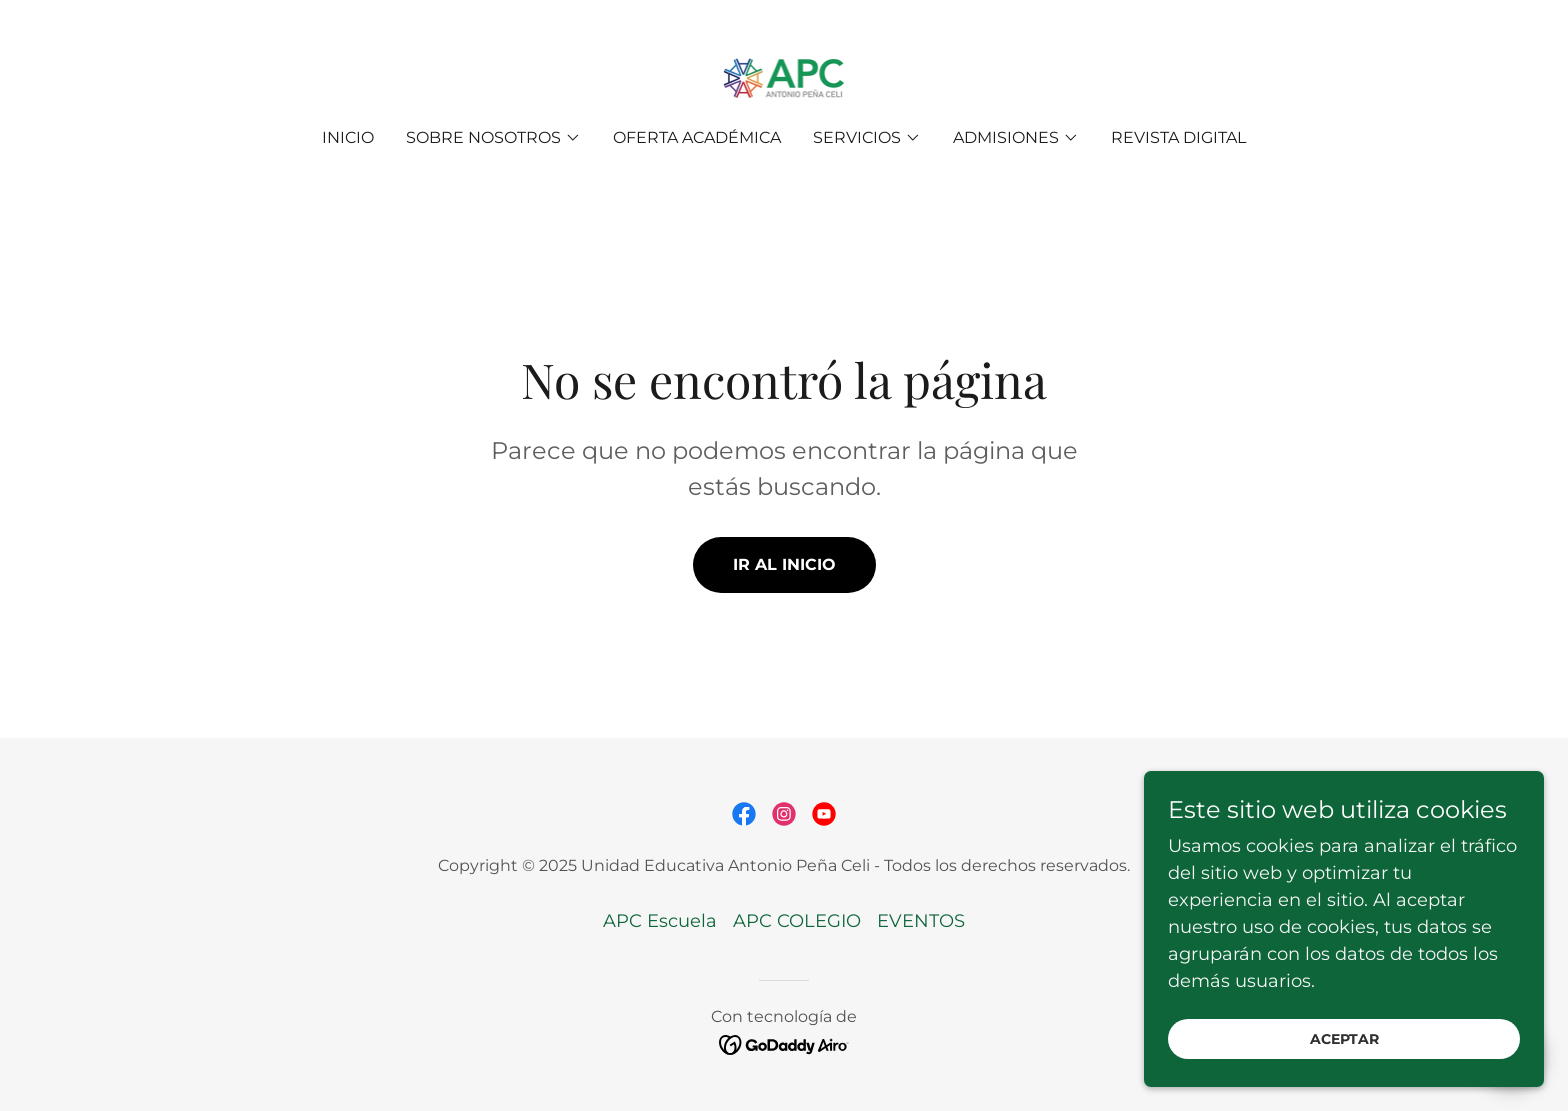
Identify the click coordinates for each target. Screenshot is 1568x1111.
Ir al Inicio (784, 564)
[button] (493, 138)
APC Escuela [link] (660, 921)
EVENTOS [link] (921, 921)
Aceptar (1344, 1080)
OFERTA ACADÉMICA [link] (697, 137)
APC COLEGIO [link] (797, 921)
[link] (784, 78)
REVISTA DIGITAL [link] (1178, 137)
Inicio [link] (348, 137)
